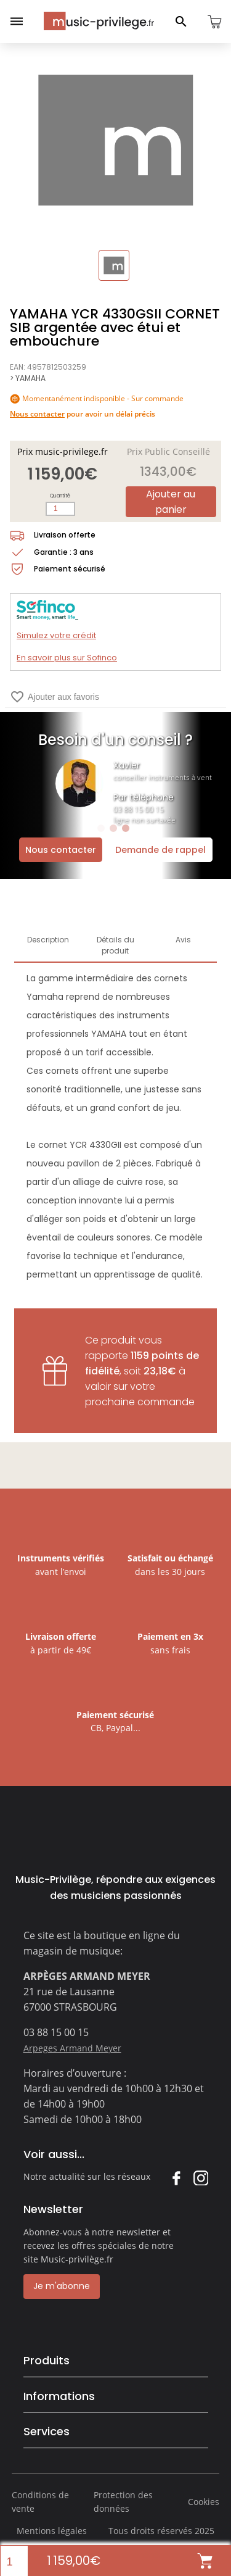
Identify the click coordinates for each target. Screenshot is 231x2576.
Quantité (60, 495)
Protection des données (123, 2501)
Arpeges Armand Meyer (72, 2048)
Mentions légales (52, 2531)
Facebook (176, 2177)
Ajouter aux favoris (54, 696)
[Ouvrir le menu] (16, 21)
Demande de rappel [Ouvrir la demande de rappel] (160, 850)
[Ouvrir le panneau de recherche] (181, 21)
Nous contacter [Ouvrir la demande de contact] (60, 850)
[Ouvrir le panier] (214, 21)
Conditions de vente (40, 2501)
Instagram (200, 2177)
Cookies (203, 2501)
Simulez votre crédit (56, 635)
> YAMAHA (28, 378)
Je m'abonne (61, 2286)
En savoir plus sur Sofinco (67, 657)
